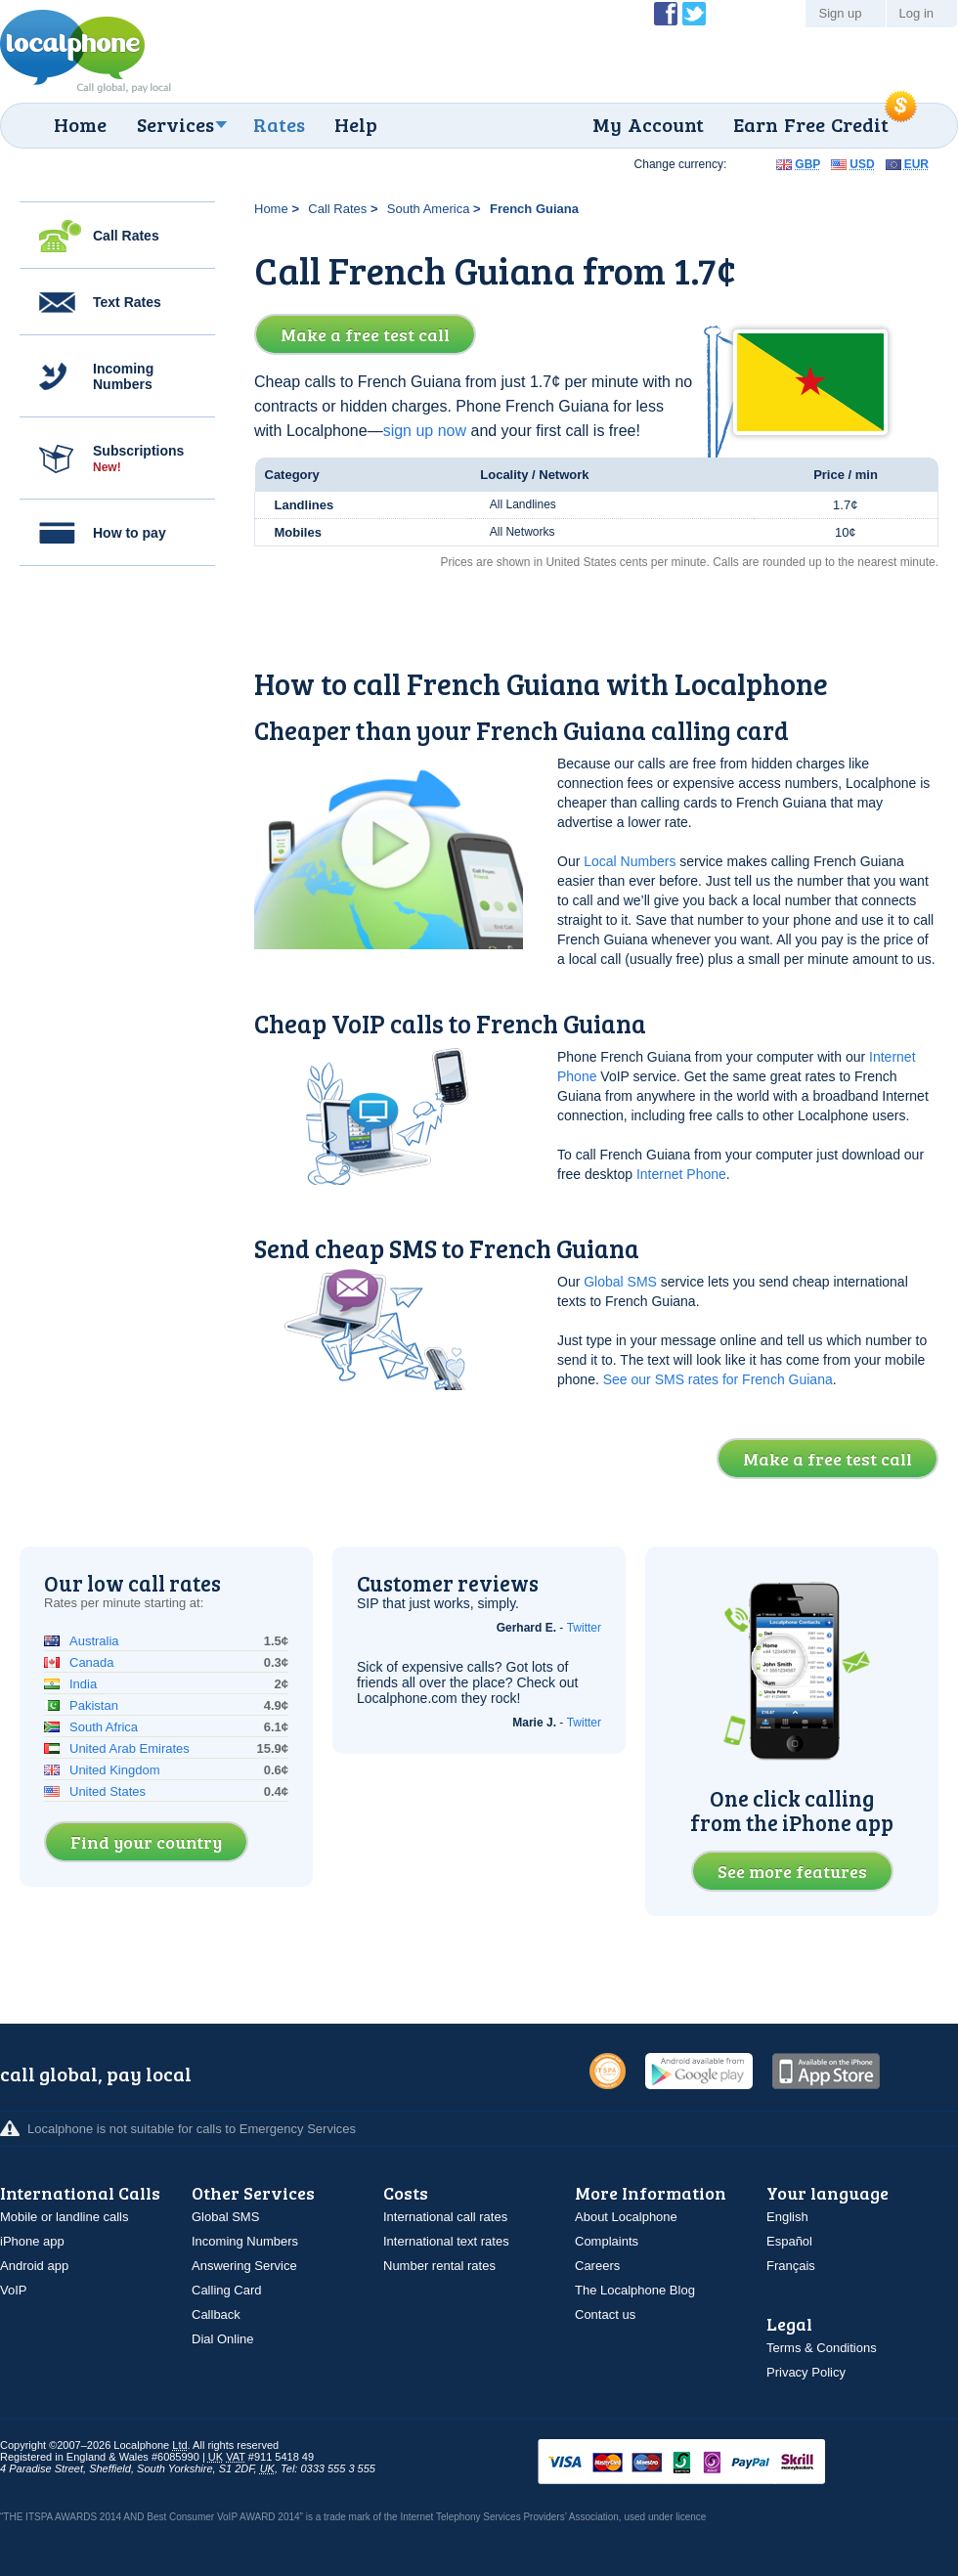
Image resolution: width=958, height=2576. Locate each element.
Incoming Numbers (123, 376)
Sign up (839, 13)
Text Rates (127, 302)
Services (175, 124)
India (83, 1684)
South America (428, 208)
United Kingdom (114, 1770)
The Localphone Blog (635, 2290)
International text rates (446, 2241)
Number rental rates (439, 2265)
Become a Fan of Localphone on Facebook (665, 13)
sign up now (424, 430)
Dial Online (223, 2339)
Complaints (606, 2241)
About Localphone (626, 2216)
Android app (34, 2265)
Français (790, 2265)
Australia (94, 1641)
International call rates (445, 2216)
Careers (597, 2265)
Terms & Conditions (821, 2347)
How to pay (129, 533)
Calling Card (227, 2290)
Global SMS (620, 1281)
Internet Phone (681, 1174)
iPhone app (32, 2241)
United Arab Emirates (129, 1748)
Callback (216, 2314)
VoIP (13, 2290)
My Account (648, 124)
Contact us (605, 2314)
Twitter (584, 1628)
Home (80, 124)
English (787, 2216)
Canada (91, 1662)
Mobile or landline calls (64, 2216)
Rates (279, 124)
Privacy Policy (806, 2372)
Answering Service (244, 2265)
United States (107, 1791)
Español (789, 2241)
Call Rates (126, 235)
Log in (916, 13)
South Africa (103, 1727)
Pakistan (93, 1705)
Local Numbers (629, 861)
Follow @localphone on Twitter (694, 13)
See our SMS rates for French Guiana (718, 1379)
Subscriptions (138, 458)
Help (355, 124)
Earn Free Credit (811, 124)
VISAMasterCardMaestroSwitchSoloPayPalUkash (709, 2463)
